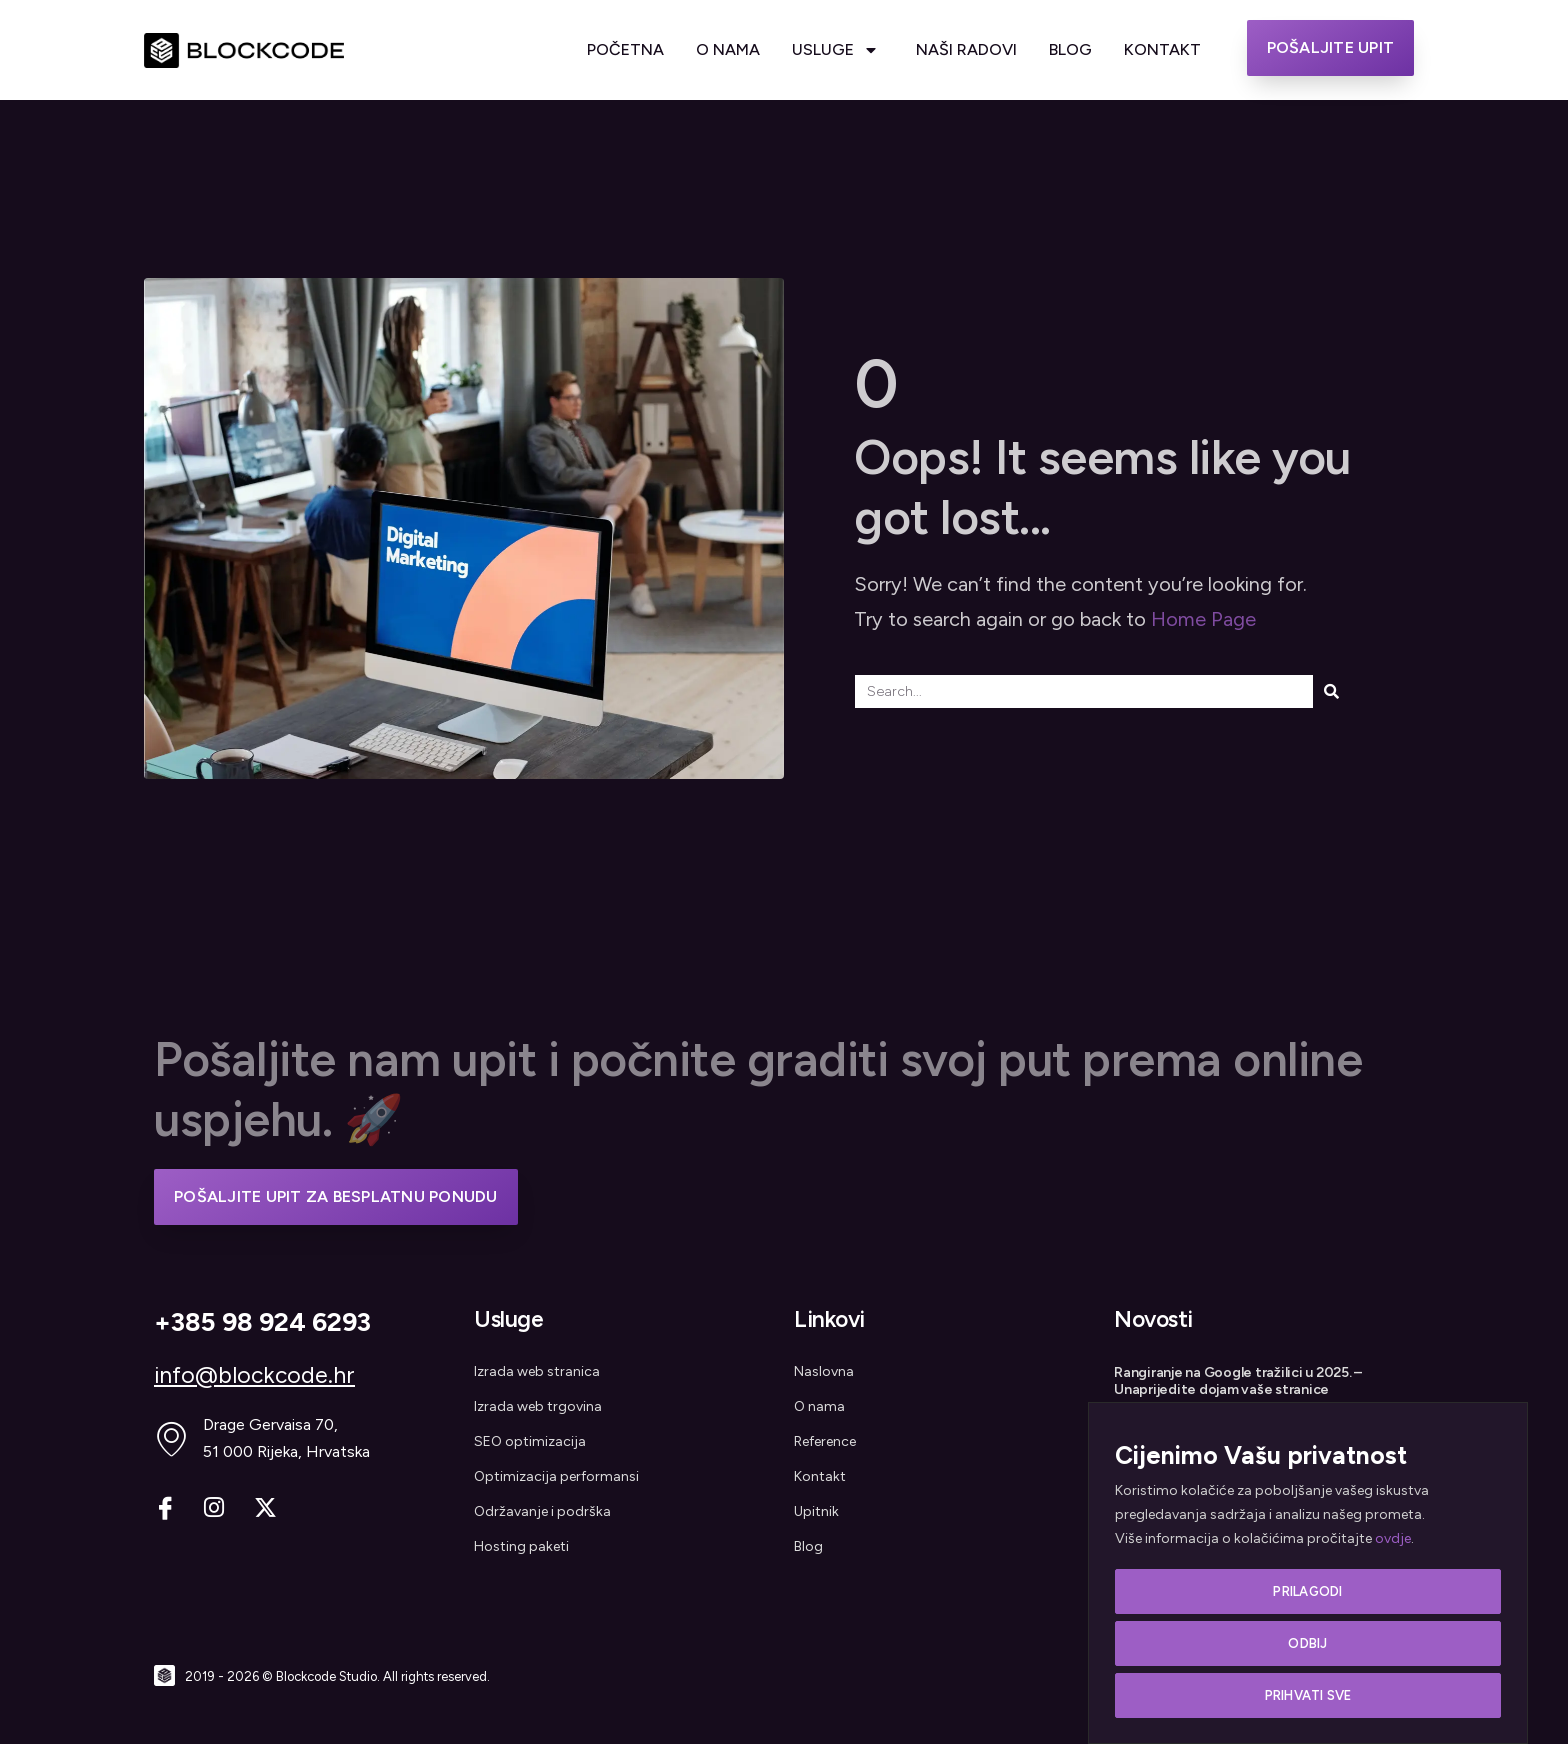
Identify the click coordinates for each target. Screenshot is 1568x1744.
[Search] (1331, 691)
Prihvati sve (1308, 1695)
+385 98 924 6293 (262, 1322)
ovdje (1393, 1544)
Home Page (1203, 619)
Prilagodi (1307, 1595)
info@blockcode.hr (254, 1375)
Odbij (1307, 1645)
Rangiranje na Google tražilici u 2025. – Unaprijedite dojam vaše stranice (1238, 1381)
